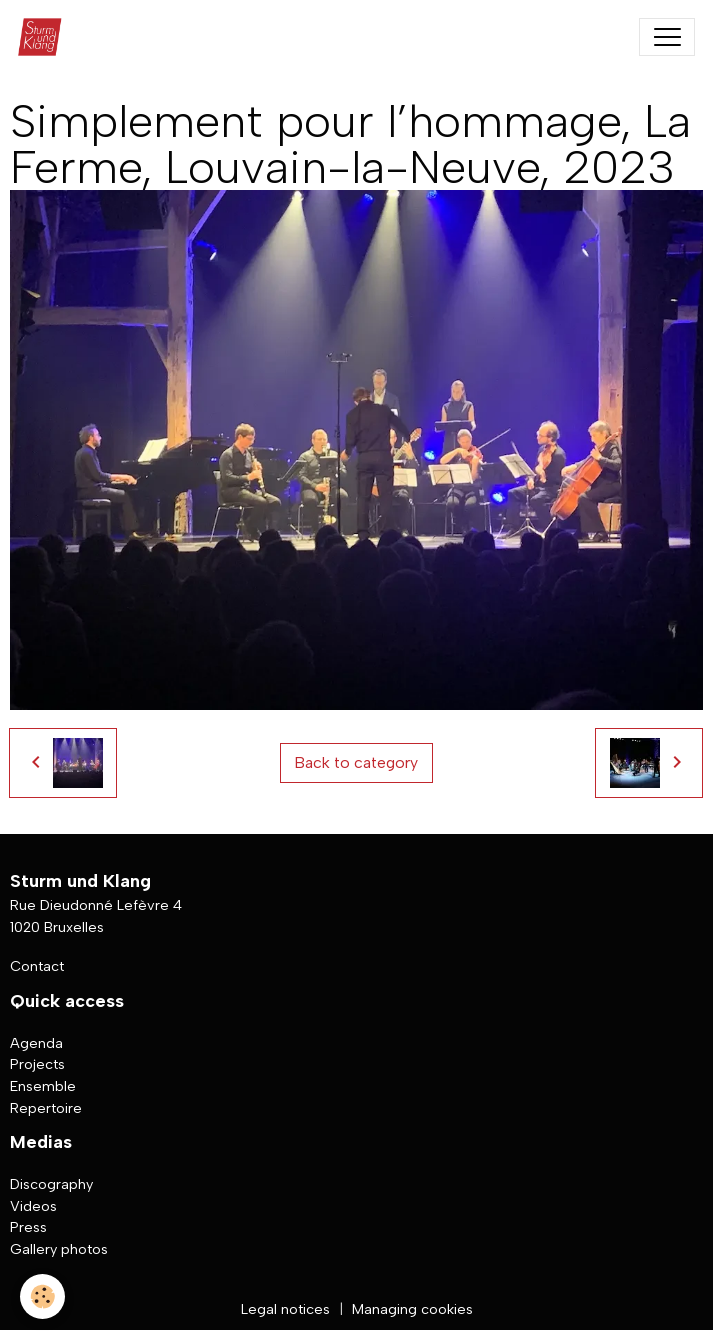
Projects (37, 1064)
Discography (51, 1184)
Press (28, 1227)
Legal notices (285, 1309)
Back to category (356, 762)
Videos (33, 1206)
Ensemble (43, 1086)
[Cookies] (42, 1296)
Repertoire (46, 1108)
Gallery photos (59, 1249)
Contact (37, 966)
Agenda (36, 1043)
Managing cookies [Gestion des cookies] (412, 1309)
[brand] (44, 37)
